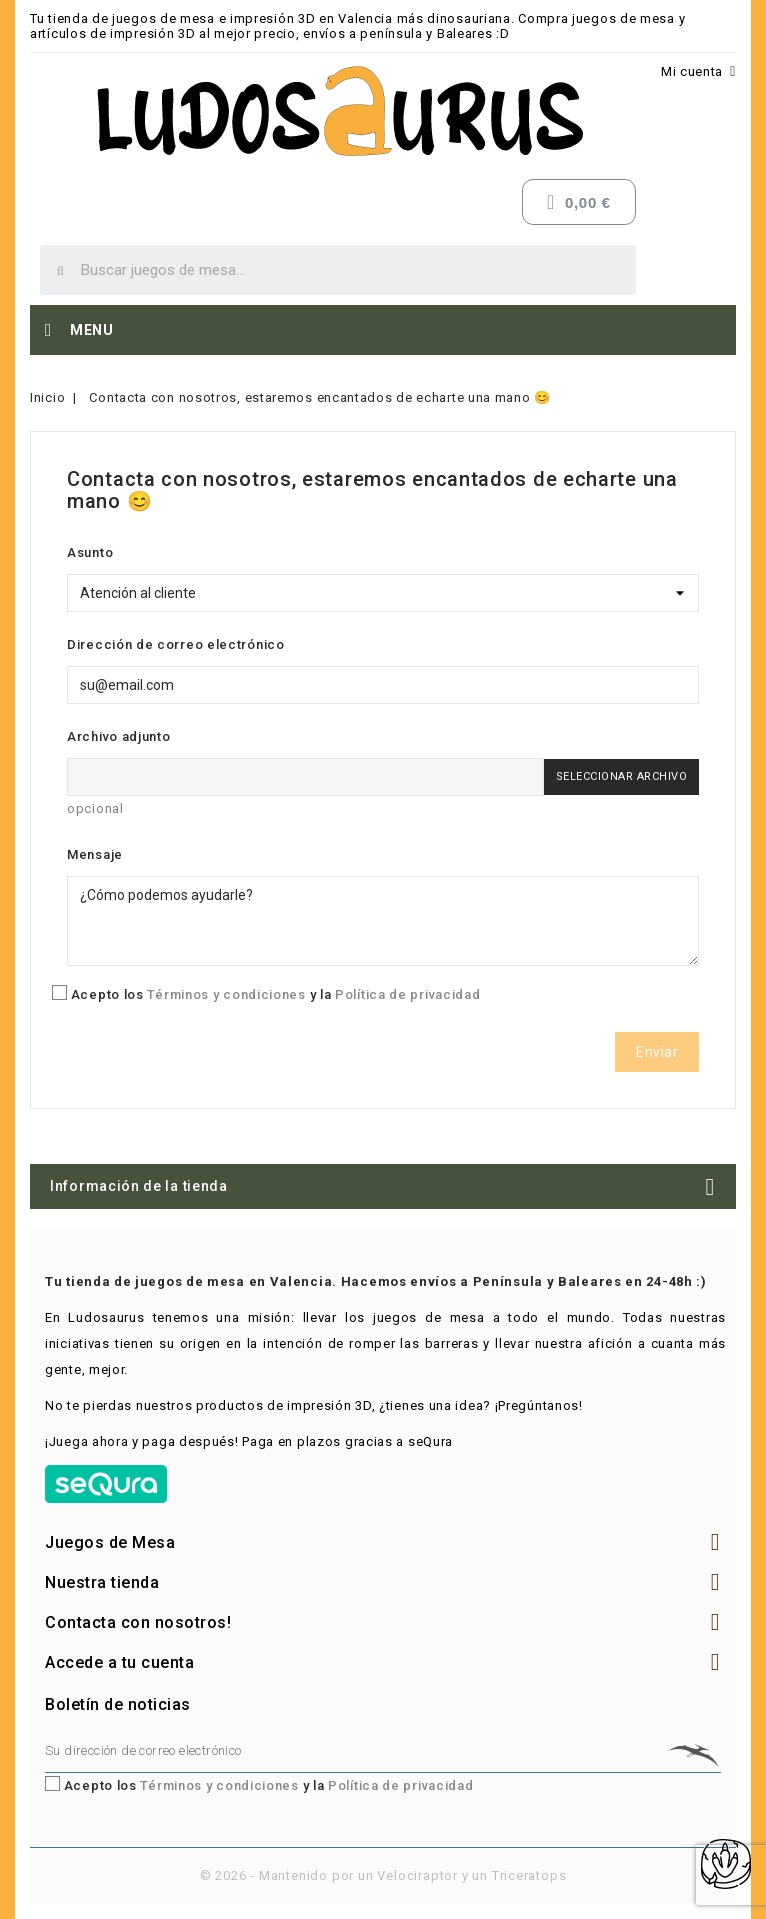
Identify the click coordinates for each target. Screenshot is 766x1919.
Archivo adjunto (119, 736)
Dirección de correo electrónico (176, 644)
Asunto (90, 552)
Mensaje (95, 854)
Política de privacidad (407, 994)
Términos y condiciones (226, 994)
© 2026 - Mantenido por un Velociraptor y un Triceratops (383, 1875)
